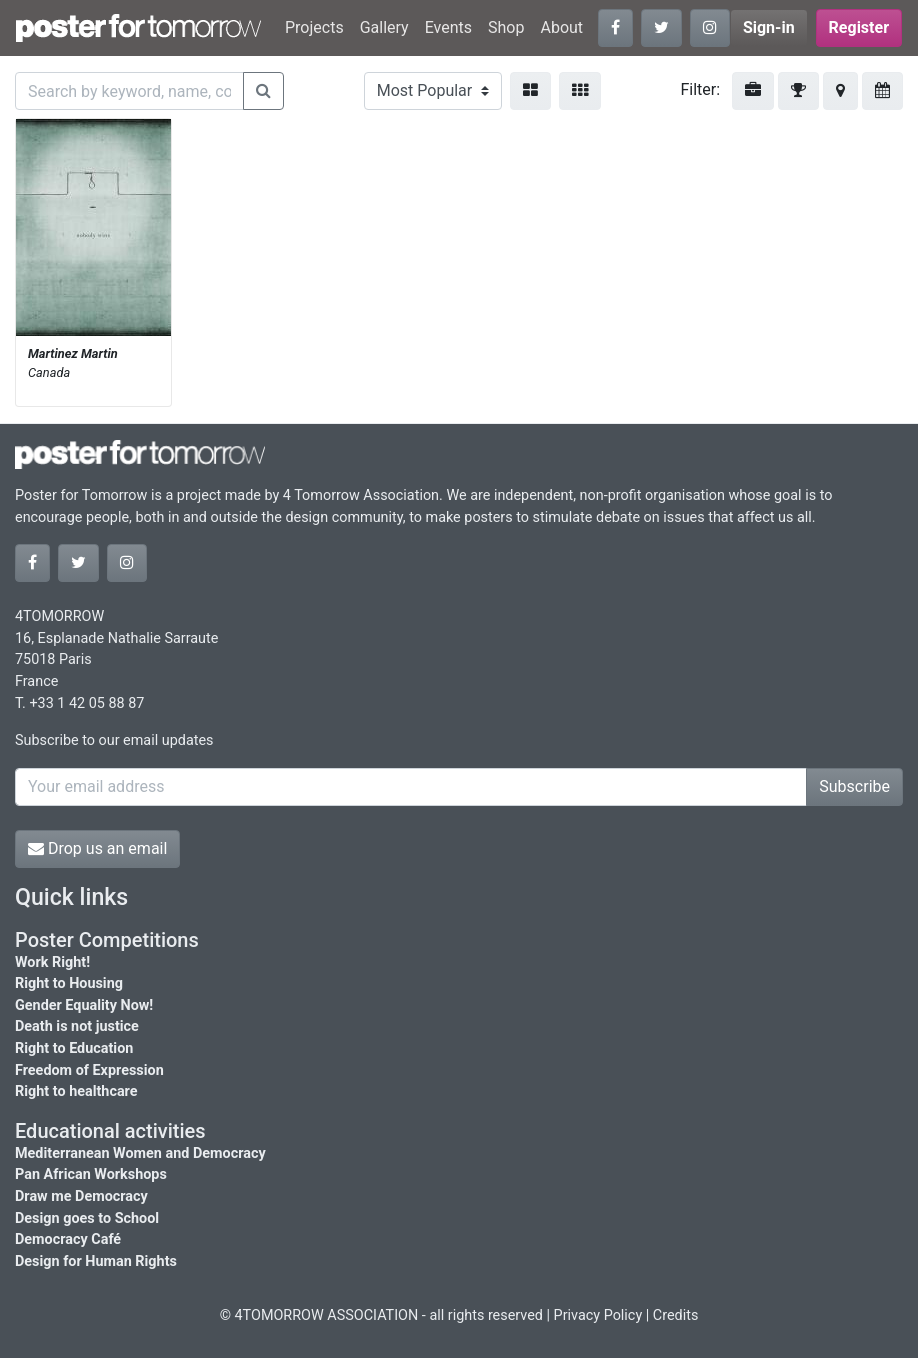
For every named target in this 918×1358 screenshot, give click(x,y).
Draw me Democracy (81, 1196)
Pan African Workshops (91, 1174)
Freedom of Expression (89, 1070)
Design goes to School (87, 1218)
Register (859, 27)
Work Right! (52, 962)
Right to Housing (69, 983)
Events (448, 27)
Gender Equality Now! (84, 1005)
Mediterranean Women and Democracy (140, 1153)
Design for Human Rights (96, 1261)
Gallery (384, 27)
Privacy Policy (598, 1315)
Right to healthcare (76, 1091)
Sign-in (769, 27)
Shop (506, 27)
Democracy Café (68, 1239)
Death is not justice (77, 1026)
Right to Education (74, 1048)
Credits (676, 1315)
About (561, 27)
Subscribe (854, 786)
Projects (314, 27)
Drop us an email (97, 848)
